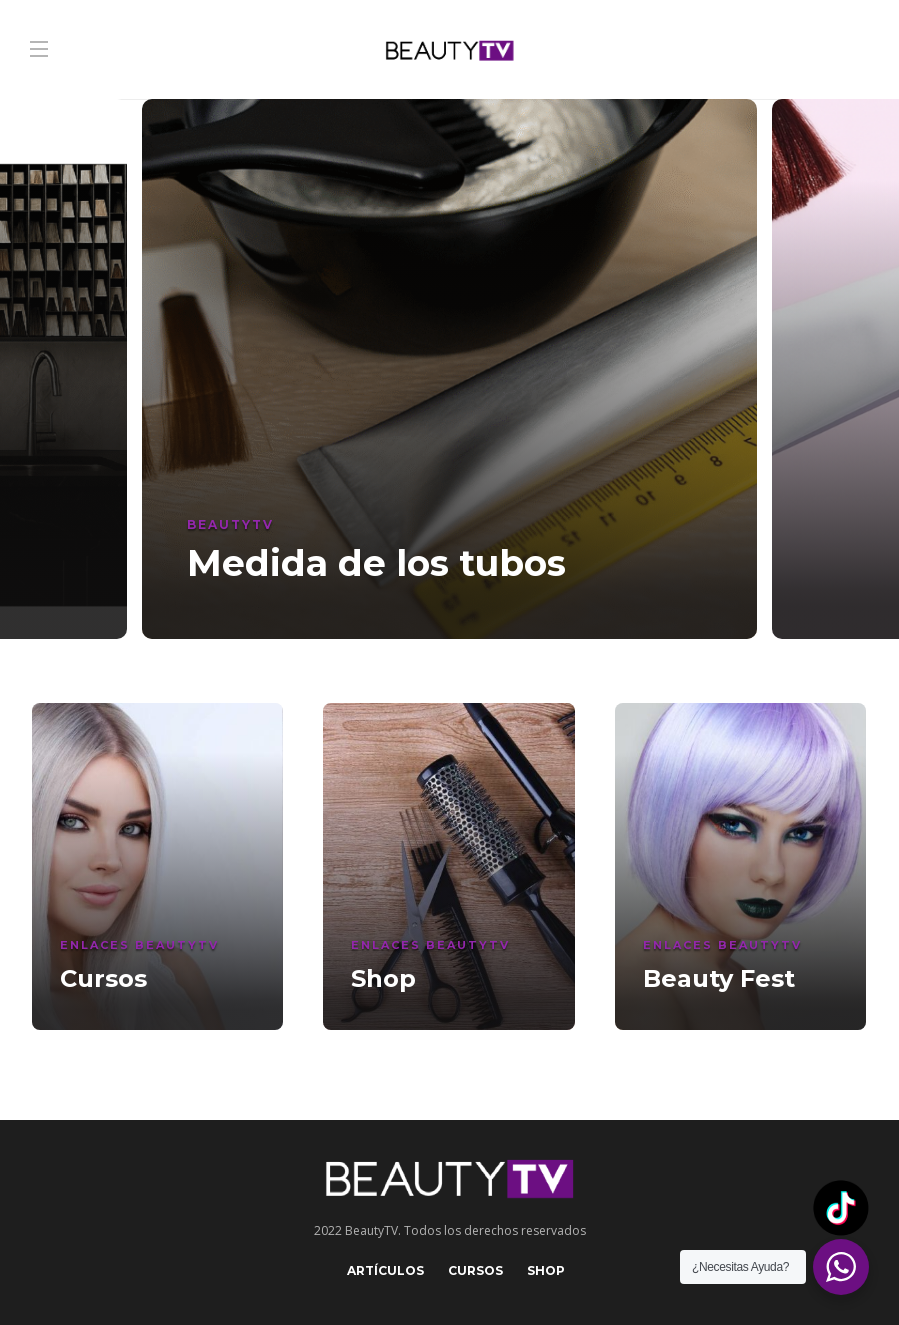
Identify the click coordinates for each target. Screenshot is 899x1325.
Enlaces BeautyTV (139, 945)
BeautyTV (230, 524)
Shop (546, 1270)
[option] (449, 369)
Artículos (385, 1270)
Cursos (475, 1270)
